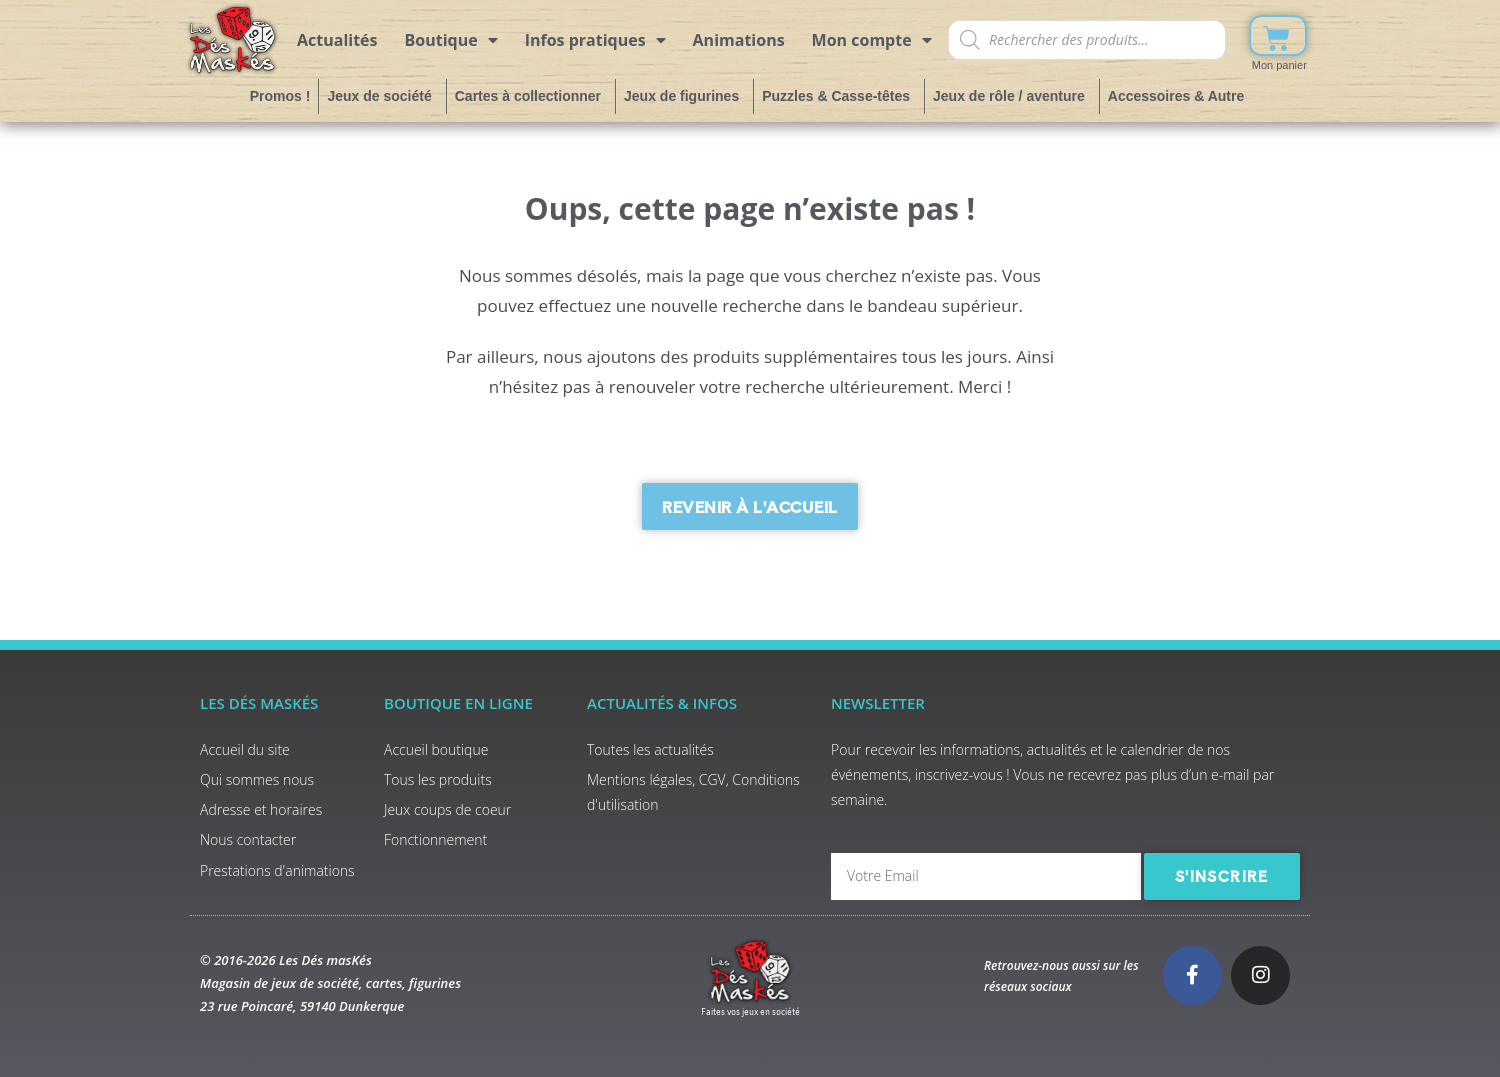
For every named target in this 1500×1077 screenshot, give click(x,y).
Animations (739, 40)
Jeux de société (382, 96)
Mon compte (872, 40)
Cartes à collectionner (531, 96)
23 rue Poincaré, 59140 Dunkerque (302, 1006)
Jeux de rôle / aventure (1012, 96)
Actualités (337, 40)
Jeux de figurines (684, 96)
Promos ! (280, 96)
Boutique (451, 40)
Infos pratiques (595, 40)
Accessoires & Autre (1179, 96)
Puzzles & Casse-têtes (839, 96)
